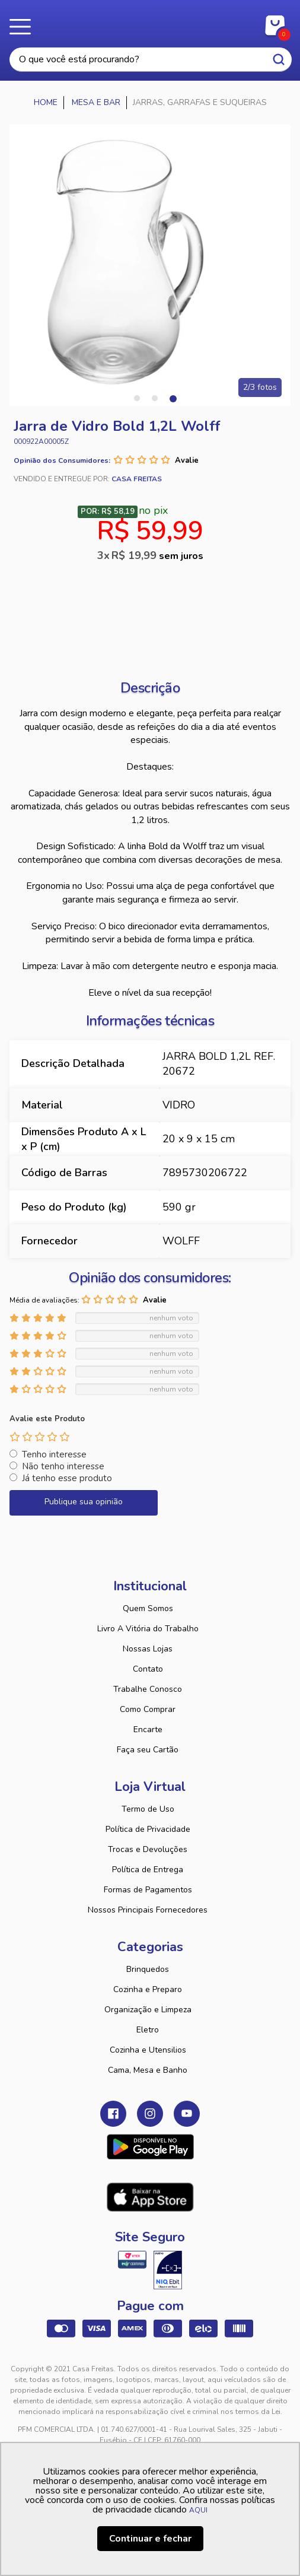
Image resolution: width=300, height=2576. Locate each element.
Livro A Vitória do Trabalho (148, 1628)
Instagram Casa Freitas (150, 2114)
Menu (23, 26)
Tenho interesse (54, 1454)
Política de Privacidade (148, 1829)
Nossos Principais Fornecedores (148, 1910)
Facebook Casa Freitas (113, 2114)
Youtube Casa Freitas (187, 2114)
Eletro (147, 2029)
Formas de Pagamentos (148, 1889)
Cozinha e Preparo (147, 1989)
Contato (148, 1669)
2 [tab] (155, 398)
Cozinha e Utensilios (148, 2050)
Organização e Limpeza (148, 2009)
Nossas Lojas (148, 1648)
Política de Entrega (147, 1869)
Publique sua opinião (83, 1501)
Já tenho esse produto (67, 1478)
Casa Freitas (150, 22)
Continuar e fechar (150, 2538)
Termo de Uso (148, 1809)
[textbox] (150, 59)
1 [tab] (137, 398)
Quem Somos (148, 1608)
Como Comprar (147, 1709)
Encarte (147, 1729)
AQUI (198, 2510)
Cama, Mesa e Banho (147, 2070)
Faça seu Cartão (147, 1749)
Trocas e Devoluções (147, 1849)
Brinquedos (147, 1969)
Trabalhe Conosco (147, 1689)
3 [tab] (172, 398)
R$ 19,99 (157, 555)
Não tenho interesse (63, 1466)
